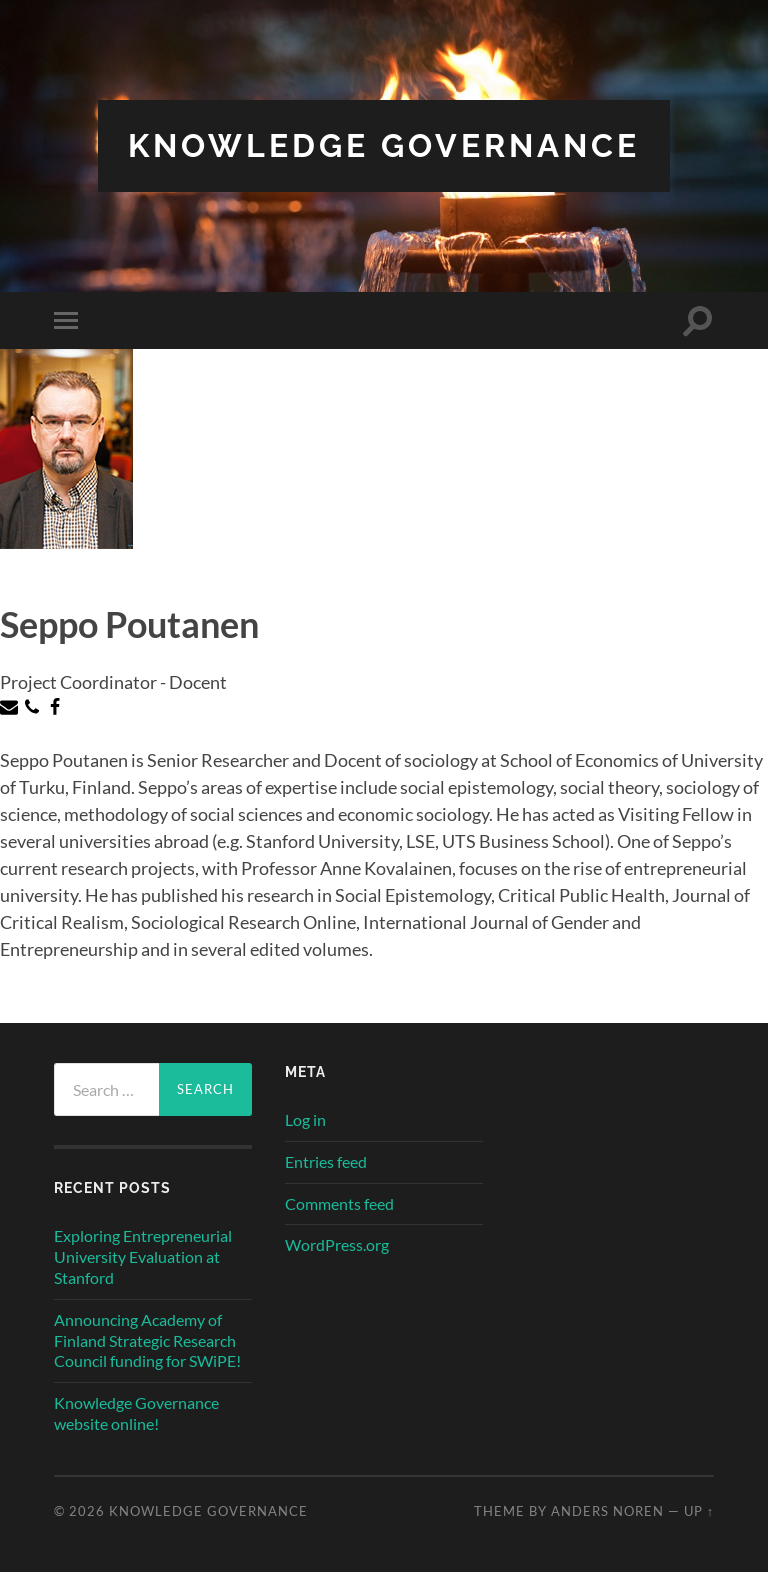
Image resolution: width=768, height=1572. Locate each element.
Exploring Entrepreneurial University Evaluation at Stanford (143, 1256)
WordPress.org (337, 1244)
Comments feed (339, 1203)
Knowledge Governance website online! (136, 1413)
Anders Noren (607, 1511)
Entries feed (326, 1161)
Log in (305, 1119)
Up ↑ (699, 1511)
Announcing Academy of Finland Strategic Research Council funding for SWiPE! (147, 1340)
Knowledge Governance (384, 145)
